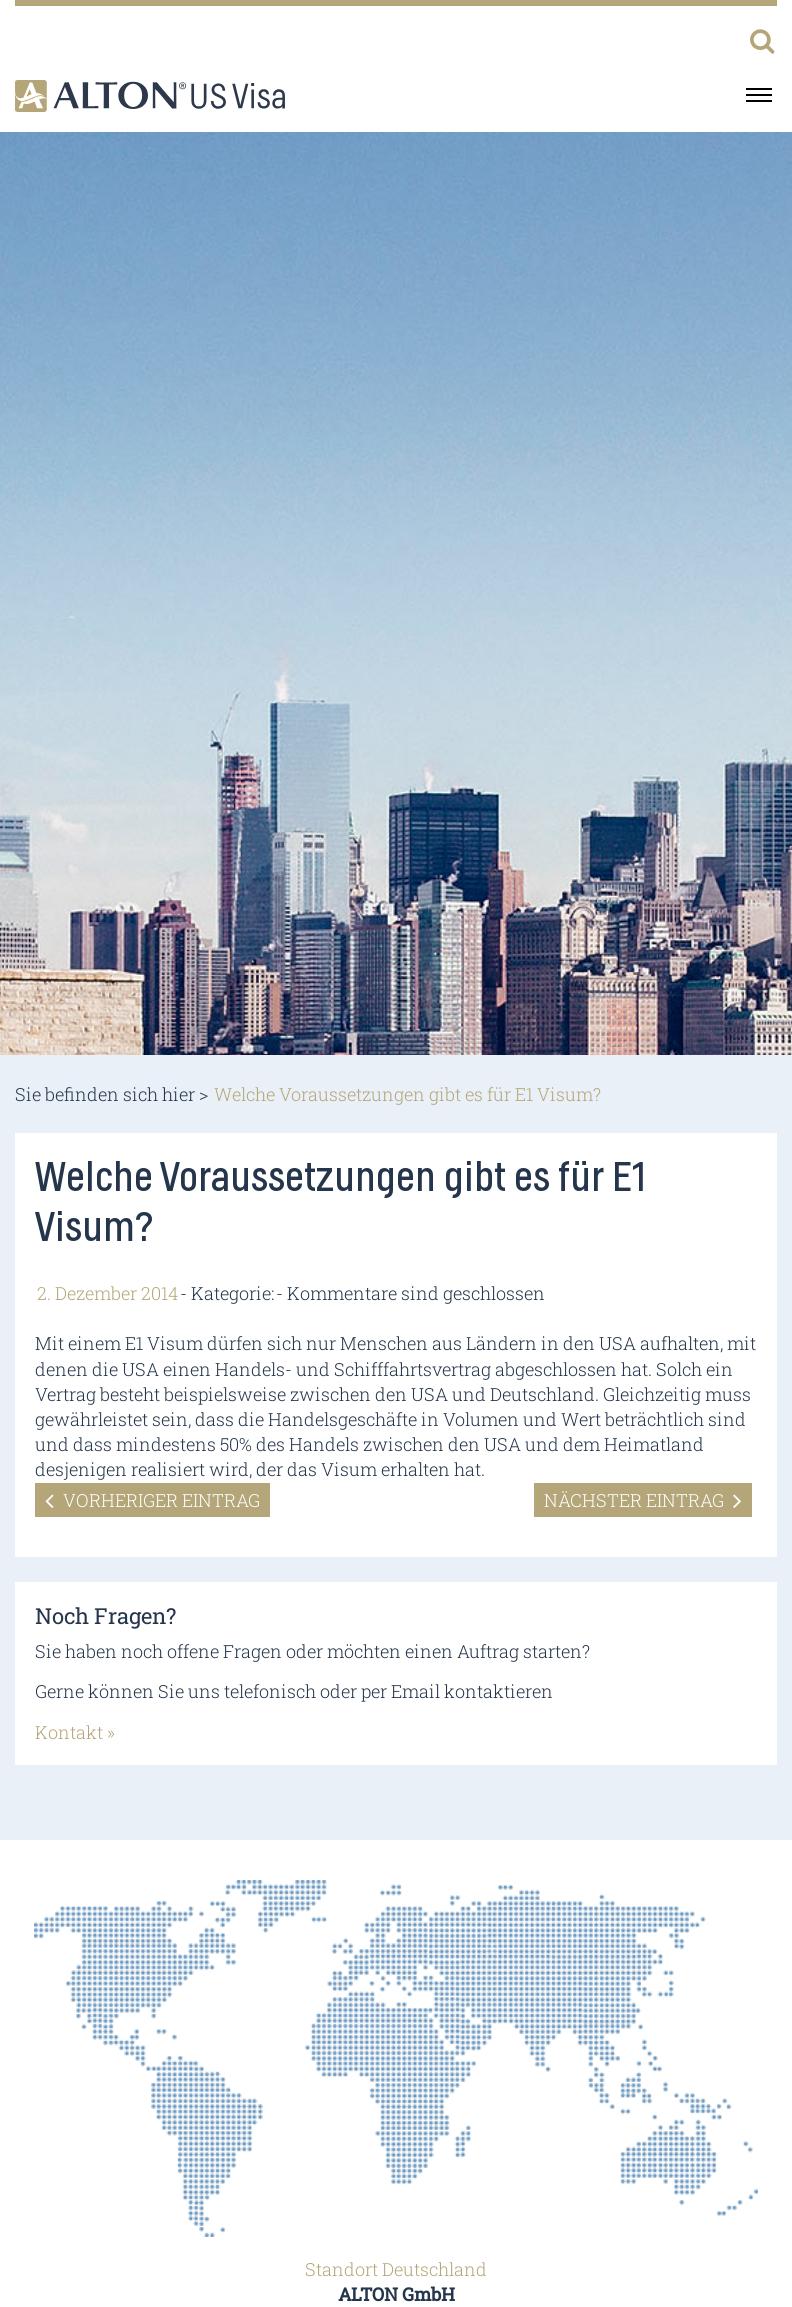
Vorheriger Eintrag (152, 1500)
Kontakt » (75, 1732)
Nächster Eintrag (643, 1500)
